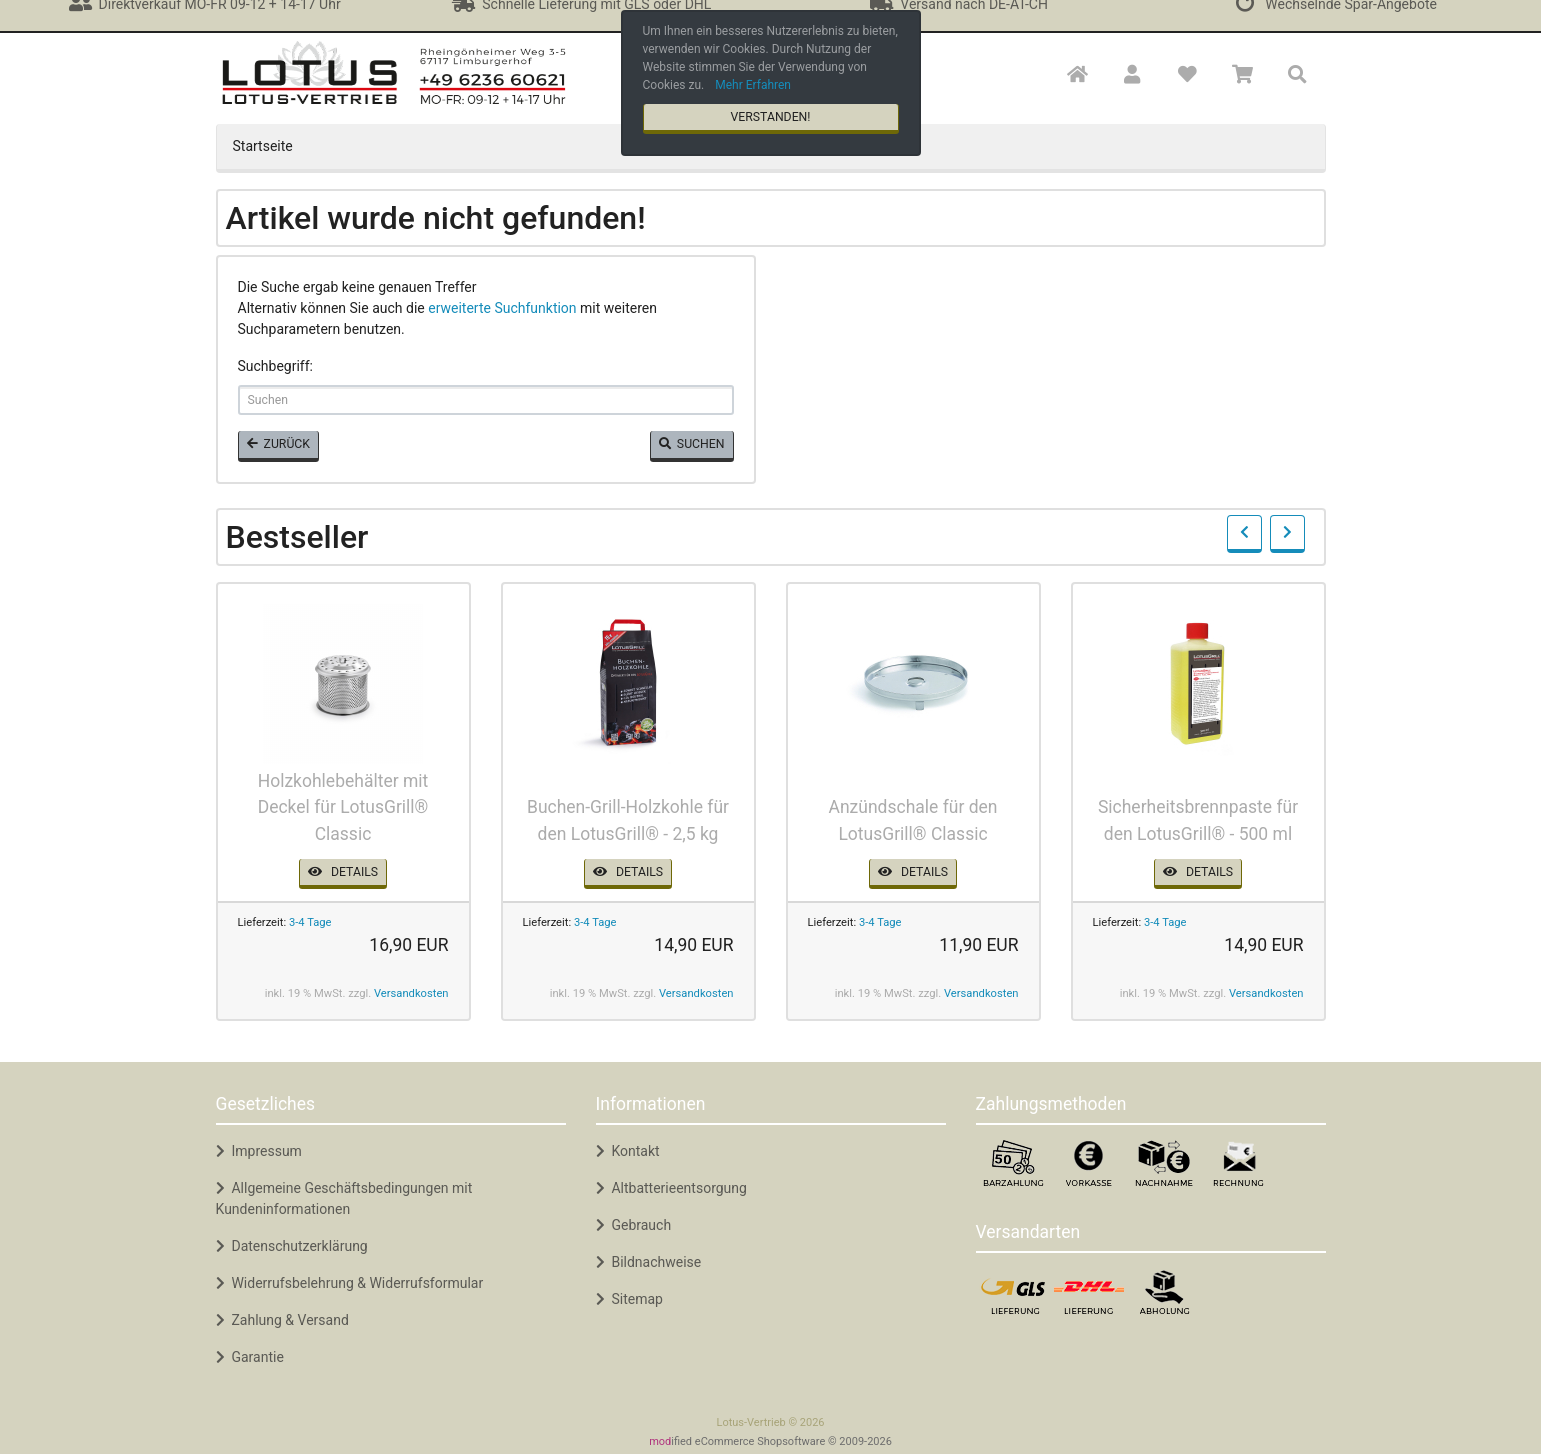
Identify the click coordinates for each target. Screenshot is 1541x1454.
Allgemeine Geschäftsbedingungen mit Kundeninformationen (344, 1198)
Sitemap (629, 1299)
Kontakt (628, 1151)
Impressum (259, 1151)
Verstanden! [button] (770, 117)
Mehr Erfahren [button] (753, 85)
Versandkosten (411, 993)
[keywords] (486, 400)
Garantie (250, 1357)
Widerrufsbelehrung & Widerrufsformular (350, 1283)
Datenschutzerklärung (292, 1246)
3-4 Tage (310, 922)
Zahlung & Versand (282, 1320)
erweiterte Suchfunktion (502, 308)
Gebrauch (634, 1225)
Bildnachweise (649, 1262)
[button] (1131, 75)
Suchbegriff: (276, 366)
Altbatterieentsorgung (671, 1188)
